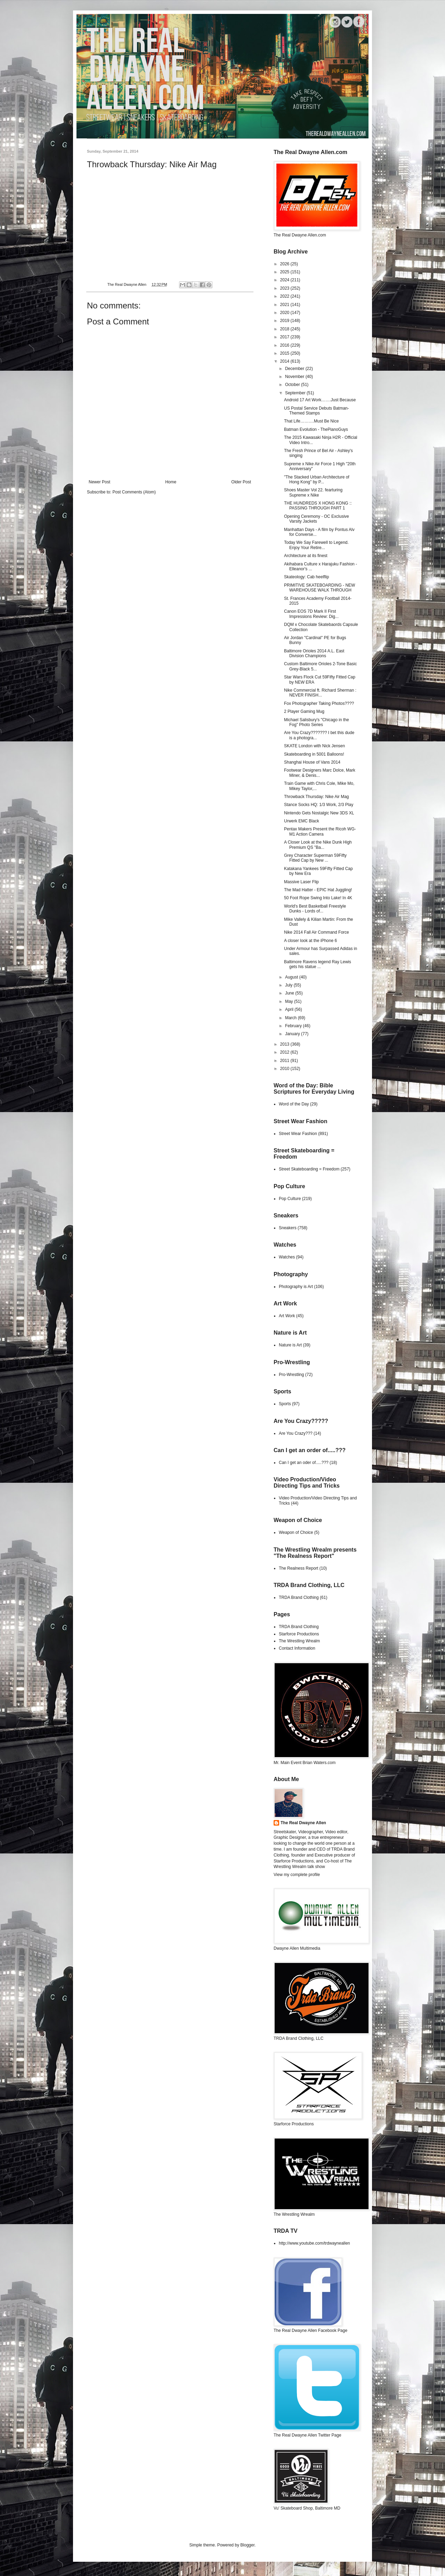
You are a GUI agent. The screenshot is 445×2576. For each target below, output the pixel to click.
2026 (285, 263)
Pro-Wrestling (291, 1374)
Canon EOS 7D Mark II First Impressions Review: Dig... (311, 614)
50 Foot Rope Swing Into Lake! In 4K (318, 897)
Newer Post (99, 482)
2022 (285, 296)
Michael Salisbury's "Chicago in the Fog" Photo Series (316, 722)
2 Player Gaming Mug (304, 711)
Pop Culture (290, 1198)
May (289, 1001)
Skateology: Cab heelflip (306, 576)
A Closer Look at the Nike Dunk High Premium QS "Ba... (318, 845)
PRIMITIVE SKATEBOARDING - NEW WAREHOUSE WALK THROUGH (319, 588)
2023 (285, 288)
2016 (285, 345)
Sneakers (288, 1227)
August (292, 977)
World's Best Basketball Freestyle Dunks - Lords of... (315, 908)
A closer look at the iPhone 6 (310, 940)
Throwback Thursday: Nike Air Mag (316, 796)
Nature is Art (290, 1345)
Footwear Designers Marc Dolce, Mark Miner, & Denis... (319, 773)
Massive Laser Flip (301, 881)
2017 (285, 337)
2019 (285, 320)
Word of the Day (294, 1104)
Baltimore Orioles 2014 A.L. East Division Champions (314, 653)
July (289, 985)
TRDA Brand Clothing (299, 1597)
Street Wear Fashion (298, 1133)
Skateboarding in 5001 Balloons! (314, 754)
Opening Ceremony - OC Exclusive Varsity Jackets (316, 519)
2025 (285, 271)
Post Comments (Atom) (134, 492)
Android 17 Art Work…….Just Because (320, 399)
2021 (285, 304)
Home (170, 482)
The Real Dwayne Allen (303, 1822)
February (294, 1025)
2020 (285, 312)
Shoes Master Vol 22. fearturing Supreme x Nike (313, 492)
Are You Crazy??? (296, 1433)
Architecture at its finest (305, 555)
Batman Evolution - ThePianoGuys (316, 429)
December (295, 368)
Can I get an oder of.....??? (304, 1462)
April (289, 1009)
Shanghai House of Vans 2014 (312, 762)
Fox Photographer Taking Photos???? (319, 703)
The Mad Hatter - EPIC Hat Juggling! (318, 889)
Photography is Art (296, 1286)
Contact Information (297, 1648)
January (293, 1033)
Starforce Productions (299, 1634)
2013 (285, 1044)
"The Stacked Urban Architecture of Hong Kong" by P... (316, 479)
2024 (285, 279)
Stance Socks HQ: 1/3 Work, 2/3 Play (318, 804)
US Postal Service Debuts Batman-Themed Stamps (316, 411)
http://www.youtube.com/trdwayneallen (314, 2243)
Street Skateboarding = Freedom (309, 1169)
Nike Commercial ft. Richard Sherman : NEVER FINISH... (320, 693)
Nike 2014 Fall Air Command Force (316, 932)
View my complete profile (297, 1874)
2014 (285, 361)
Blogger (247, 2545)
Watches (287, 1257)
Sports (285, 1403)
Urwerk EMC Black (301, 821)
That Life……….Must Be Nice (311, 421)
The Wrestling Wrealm (299, 1641)
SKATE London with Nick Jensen (314, 745)
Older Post (241, 482)
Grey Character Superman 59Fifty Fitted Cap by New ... (315, 858)
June (290, 993)
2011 (285, 1060)
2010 (285, 1068)
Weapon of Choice (296, 1532)
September (296, 393)
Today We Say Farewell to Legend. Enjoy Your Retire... (316, 545)
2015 (285, 353)
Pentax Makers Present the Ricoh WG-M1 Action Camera (320, 831)
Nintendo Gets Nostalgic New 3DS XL (319, 813)
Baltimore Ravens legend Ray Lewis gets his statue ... (317, 964)
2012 (285, 1052)
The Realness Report (298, 1568)
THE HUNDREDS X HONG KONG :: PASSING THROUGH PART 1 (318, 505)
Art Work (287, 1315)
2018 (285, 329)
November (295, 376)
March (291, 1017)
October (293, 384)
